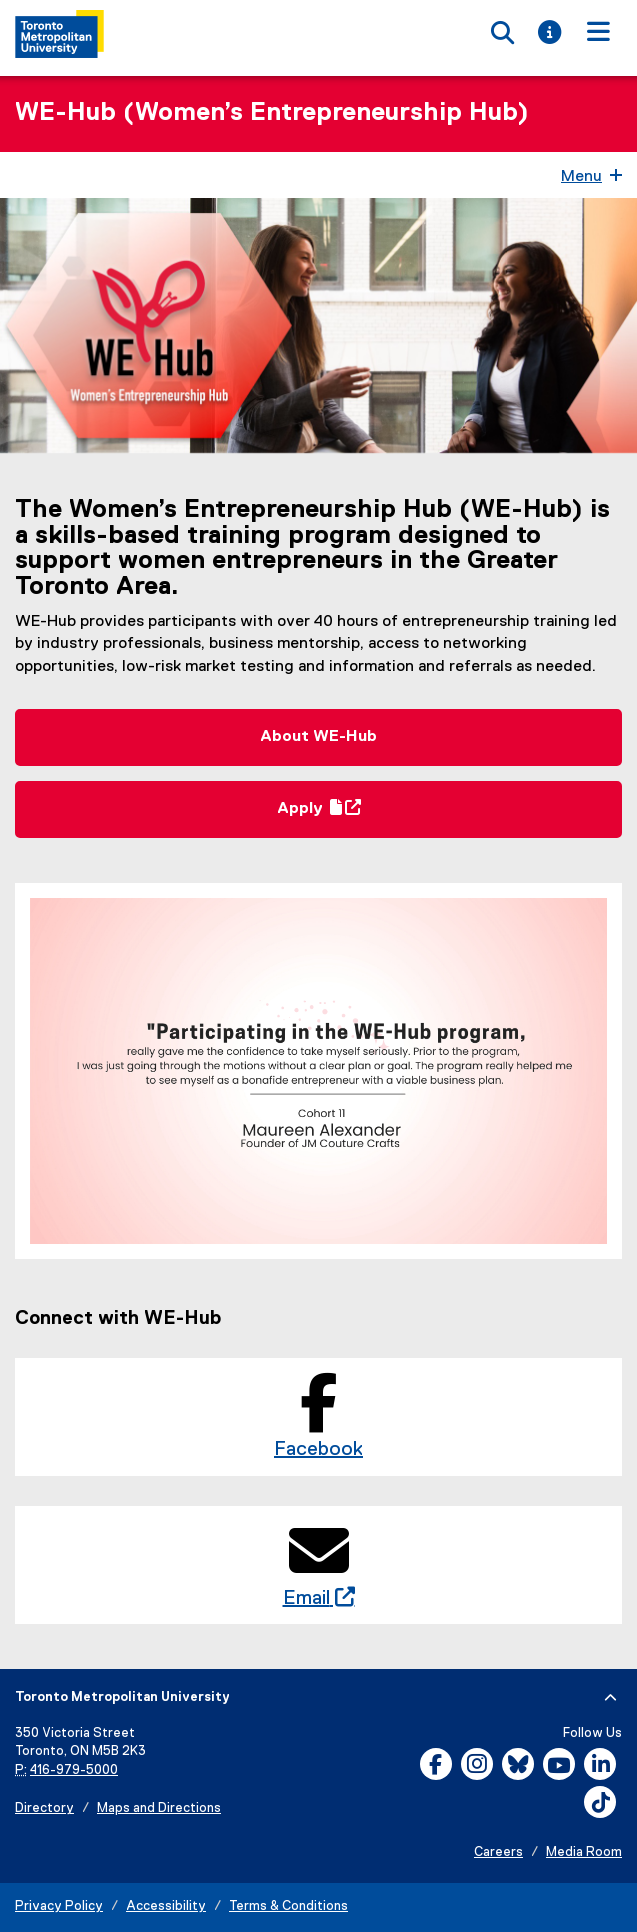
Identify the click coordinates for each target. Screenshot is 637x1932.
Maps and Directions (159, 1808)
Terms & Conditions (288, 1906)
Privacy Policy (59, 1906)
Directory (44, 1808)
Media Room (584, 1852)
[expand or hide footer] (610, 1698)
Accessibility (166, 1906)
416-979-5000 (74, 1770)
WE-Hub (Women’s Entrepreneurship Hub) (272, 113)
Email (313, 1598)
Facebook (318, 1449)
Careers (498, 1852)
